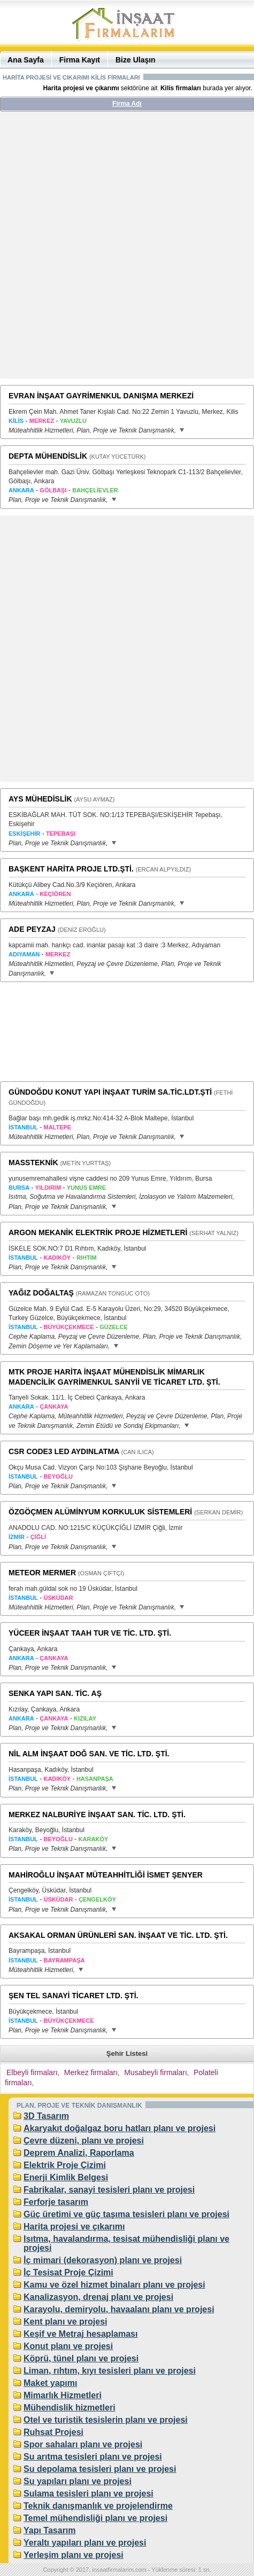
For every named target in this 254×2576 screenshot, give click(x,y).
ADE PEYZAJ (32, 929)
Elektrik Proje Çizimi (65, 2165)
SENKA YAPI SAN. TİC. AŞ (55, 1693)
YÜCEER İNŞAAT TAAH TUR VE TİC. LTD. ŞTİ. (90, 1633)
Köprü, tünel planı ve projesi (81, 2358)
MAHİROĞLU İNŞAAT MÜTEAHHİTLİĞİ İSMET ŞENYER (106, 1875)
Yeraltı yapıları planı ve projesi (85, 2542)
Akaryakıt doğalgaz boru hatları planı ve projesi (119, 2128)
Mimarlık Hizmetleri (63, 2395)
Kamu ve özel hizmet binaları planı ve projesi (114, 2284)
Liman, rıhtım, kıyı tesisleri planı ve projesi (110, 2370)
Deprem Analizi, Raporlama (79, 2152)
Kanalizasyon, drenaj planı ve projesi (98, 2297)
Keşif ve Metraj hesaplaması (80, 2333)
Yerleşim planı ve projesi (74, 2554)
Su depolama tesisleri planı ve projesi (100, 2468)
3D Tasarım (46, 2116)
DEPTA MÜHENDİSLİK (48, 456)
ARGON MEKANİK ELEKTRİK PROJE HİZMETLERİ (98, 1232)
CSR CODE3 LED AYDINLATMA (64, 1451)
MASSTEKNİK (33, 1162)
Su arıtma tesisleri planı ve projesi (93, 2456)
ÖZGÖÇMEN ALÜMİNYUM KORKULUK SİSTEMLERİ (100, 1511)
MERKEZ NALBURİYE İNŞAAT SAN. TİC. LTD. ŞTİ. (97, 1814)
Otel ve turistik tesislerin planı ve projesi (106, 2419)
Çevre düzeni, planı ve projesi (84, 2140)
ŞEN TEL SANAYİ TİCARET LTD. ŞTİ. (73, 1995)
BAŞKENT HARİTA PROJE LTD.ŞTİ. (71, 869)
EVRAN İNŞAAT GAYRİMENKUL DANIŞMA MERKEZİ (101, 395)
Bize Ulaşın (136, 60)
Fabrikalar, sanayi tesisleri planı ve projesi (109, 2189)
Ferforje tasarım (56, 2201)
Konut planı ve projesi (68, 2346)
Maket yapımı (50, 2382)
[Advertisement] (127, 249)
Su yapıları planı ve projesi (78, 2481)
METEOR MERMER (42, 1572)
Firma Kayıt (79, 60)
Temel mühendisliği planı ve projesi (95, 2518)
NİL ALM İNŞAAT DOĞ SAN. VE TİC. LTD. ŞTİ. (89, 1753)
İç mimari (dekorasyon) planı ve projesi (103, 2260)
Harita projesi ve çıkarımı (74, 2226)
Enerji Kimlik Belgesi (66, 2177)
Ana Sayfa (25, 60)
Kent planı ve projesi (65, 2321)
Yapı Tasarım (50, 2530)
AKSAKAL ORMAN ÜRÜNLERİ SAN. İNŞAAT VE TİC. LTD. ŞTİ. (118, 1935)
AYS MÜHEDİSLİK (40, 799)
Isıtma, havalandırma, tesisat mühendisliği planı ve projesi (126, 2243)
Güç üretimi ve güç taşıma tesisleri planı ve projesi (126, 2214)
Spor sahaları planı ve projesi (83, 2444)
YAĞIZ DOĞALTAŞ (41, 1293)
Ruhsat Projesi (53, 2432)
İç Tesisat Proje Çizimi (68, 2272)
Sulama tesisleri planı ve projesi (88, 2493)
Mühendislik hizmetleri (70, 2407)
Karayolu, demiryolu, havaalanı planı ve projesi (119, 2309)
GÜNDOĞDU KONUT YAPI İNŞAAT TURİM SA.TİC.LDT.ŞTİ (110, 1092)
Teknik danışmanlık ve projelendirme (98, 2505)
